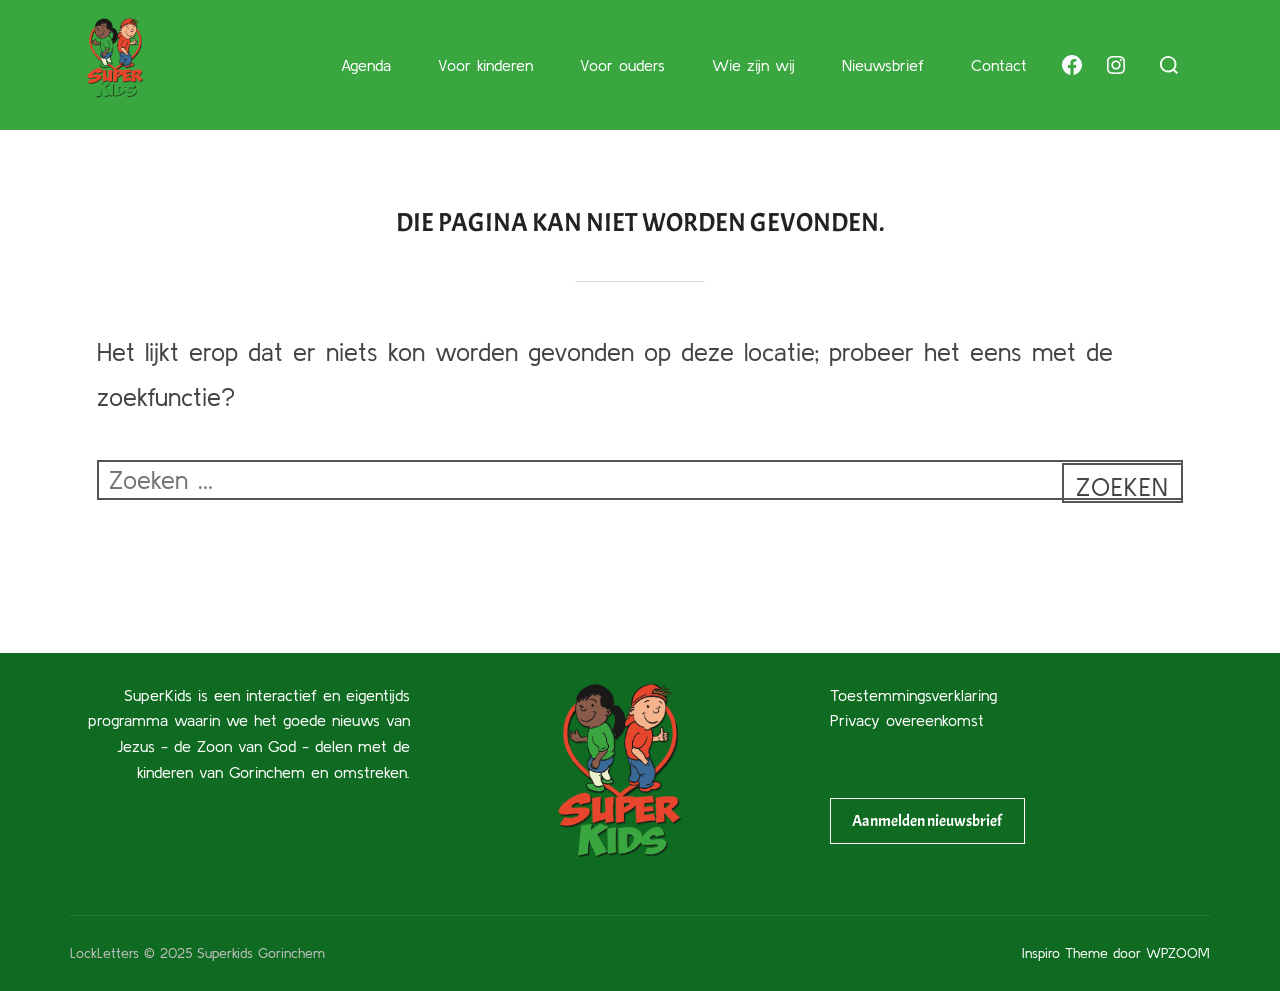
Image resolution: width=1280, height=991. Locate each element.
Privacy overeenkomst (907, 720)
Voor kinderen (485, 65)
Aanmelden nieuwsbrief (927, 821)
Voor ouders (622, 65)
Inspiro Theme (1065, 953)
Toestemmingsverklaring (913, 695)
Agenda (366, 65)
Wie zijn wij (753, 65)
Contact (999, 65)
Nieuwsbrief (883, 65)
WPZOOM (1178, 953)
